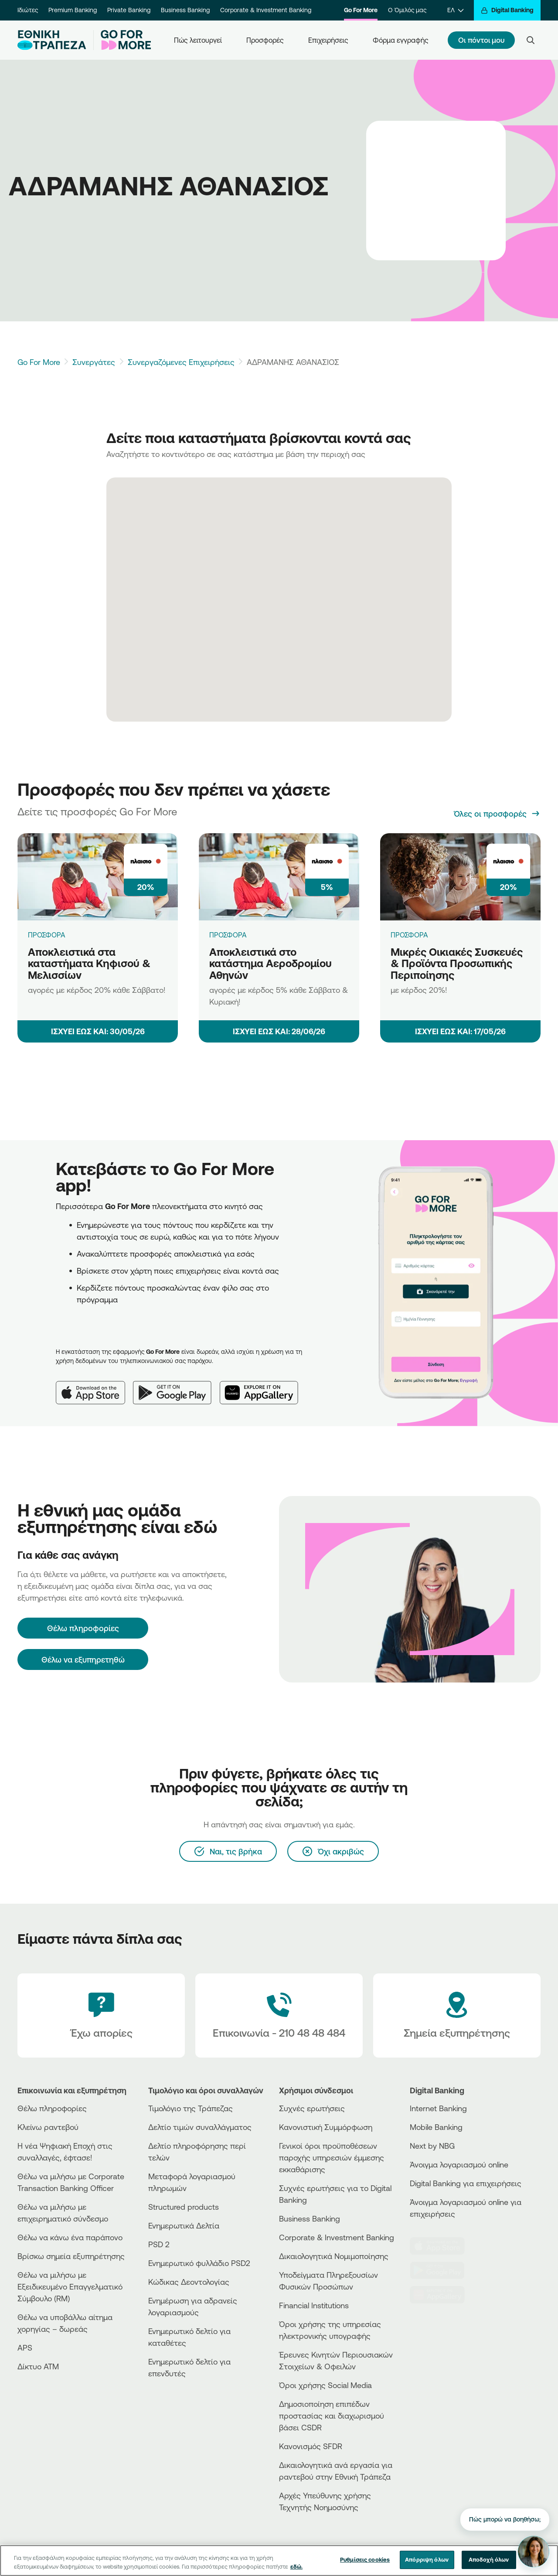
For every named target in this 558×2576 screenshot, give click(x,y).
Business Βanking (309, 2218)
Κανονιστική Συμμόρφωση (325, 2127)
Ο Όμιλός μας (407, 10)
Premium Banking (72, 10)
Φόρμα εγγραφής (401, 40)
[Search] (530, 40)
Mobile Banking (436, 2127)
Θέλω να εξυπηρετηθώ (83, 1659)
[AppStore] (442, 2246)
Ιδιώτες (27, 10)
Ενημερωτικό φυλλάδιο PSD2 (199, 2263)
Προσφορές (265, 40)
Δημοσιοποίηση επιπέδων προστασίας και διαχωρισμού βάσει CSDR (331, 2415)
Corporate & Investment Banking (265, 10)
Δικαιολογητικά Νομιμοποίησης (333, 2256)
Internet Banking (438, 2108)
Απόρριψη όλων (427, 2559)
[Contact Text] (279, 2015)
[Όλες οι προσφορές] (497, 813)
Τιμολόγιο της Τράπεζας (190, 2108)
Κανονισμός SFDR (310, 2446)
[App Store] (94, 1386)
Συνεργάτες (93, 362)
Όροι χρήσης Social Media (325, 2385)
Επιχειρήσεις (328, 40)
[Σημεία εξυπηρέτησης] (457, 2015)
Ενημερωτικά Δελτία (183, 2225)
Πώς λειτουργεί (198, 40)
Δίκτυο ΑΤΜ (38, 2366)
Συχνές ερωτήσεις (312, 2108)
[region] (279, 2560)
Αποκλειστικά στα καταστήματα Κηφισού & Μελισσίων (89, 963)
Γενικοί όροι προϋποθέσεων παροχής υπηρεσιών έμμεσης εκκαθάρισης (331, 2157)
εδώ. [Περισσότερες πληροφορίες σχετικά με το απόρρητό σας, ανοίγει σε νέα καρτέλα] (296, 2566)
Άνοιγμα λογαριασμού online (459, 2164)
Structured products (183, 2206)
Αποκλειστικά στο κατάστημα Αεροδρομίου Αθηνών (270, 963)
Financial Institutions (314, 2305)
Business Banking (185, 10)
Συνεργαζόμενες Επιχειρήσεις (181, 362)
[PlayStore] (442, 2270)
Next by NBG (432, 2145)
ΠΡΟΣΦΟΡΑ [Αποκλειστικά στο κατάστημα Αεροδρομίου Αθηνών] (228, 935)
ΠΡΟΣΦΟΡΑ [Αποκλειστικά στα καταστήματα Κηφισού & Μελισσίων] (46, 935)
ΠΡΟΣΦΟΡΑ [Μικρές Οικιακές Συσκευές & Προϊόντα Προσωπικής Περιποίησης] (409, 935)
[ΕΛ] (455, 10)
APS (24, 2347)
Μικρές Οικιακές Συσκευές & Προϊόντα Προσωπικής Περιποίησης (457, 963)
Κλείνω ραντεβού (47, 2127)
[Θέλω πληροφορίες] (82, 1628)
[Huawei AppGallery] (263, 1386)
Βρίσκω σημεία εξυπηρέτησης (71, 2256)
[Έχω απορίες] (101, 2015)
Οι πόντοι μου (481, 40)
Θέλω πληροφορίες (52, 2108)
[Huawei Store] (442, 2294)
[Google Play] (176, 1386)
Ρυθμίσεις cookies (365, 2559)
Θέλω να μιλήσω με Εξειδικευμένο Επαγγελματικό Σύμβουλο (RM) (69, 2286)
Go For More (361, 10)
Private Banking (128, 10)
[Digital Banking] (507, 10)
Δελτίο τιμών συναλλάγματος (200, 2127)
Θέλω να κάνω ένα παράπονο (69, 2237)
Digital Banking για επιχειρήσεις (465, 2183)
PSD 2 (159, 2244)
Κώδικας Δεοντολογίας (188, 2281)
